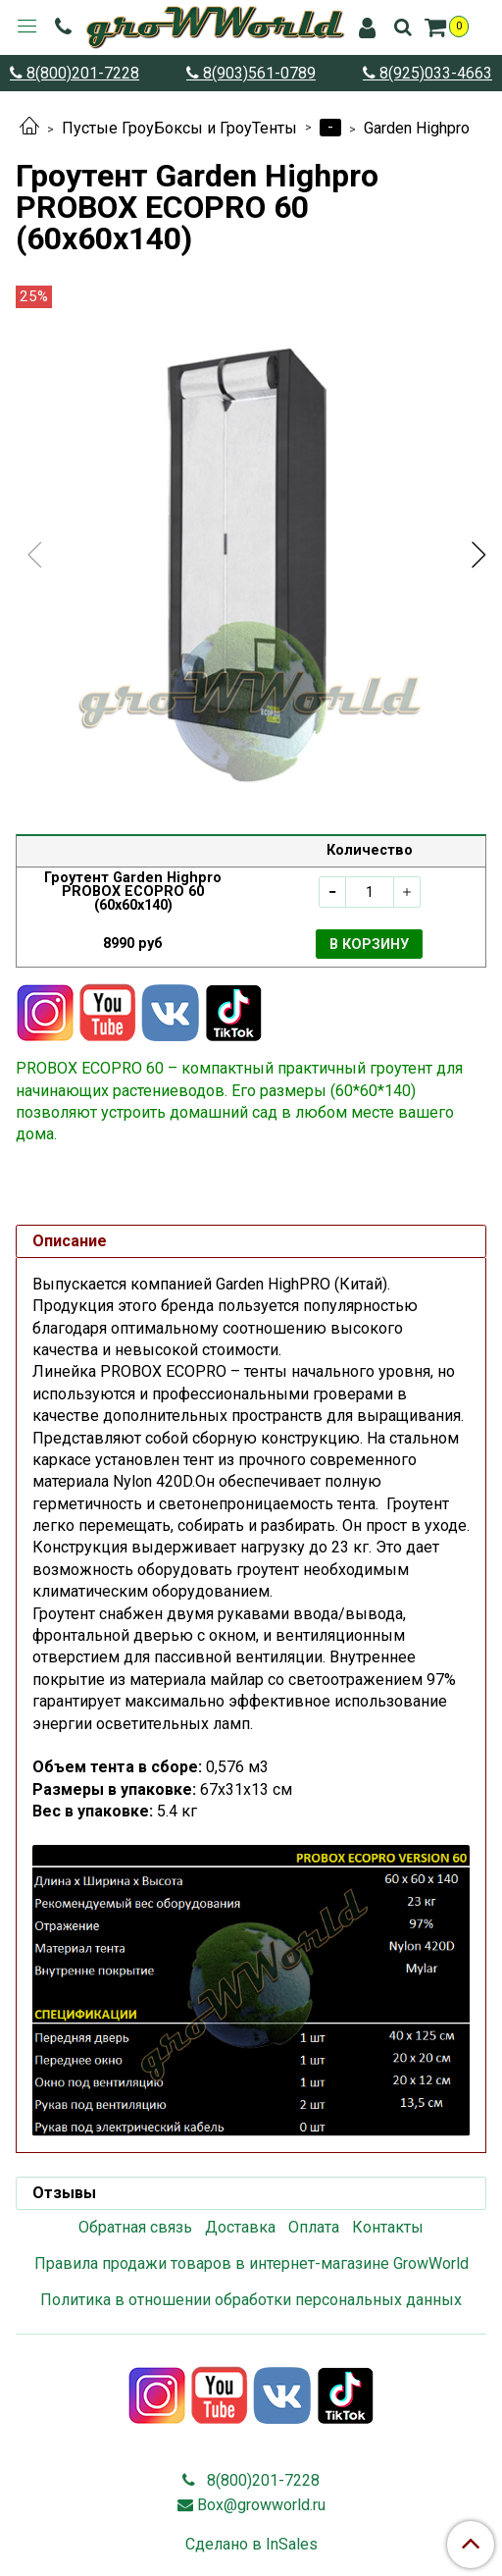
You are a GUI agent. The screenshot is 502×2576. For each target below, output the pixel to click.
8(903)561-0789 (257, 73)
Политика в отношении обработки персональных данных (251, 2299)
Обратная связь (135, 2227)
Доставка (240, 2227)
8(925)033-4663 (434, 73)
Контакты (388, 2227)
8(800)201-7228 (81, 73)
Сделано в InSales (251, 2544)
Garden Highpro (417, 128)
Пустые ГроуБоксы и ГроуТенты (179, 128)
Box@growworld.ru (261, 2505)
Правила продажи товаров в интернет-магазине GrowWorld (251, 2263)
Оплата (313, 2227)
